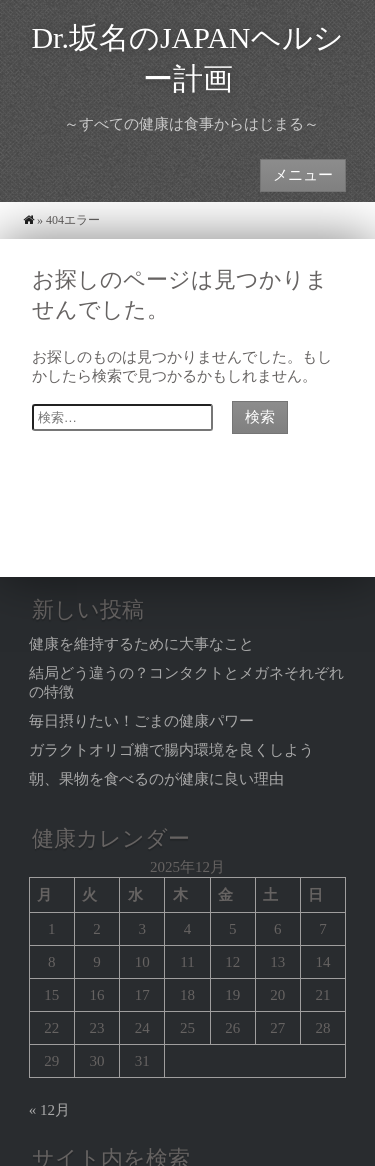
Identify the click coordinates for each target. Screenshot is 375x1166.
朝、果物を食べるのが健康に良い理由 (156, 779)
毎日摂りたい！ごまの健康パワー (141, 721)
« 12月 (49, 1110)
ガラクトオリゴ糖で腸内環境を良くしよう (171, 750)
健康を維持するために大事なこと (141, 644)
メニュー (303, 174)
